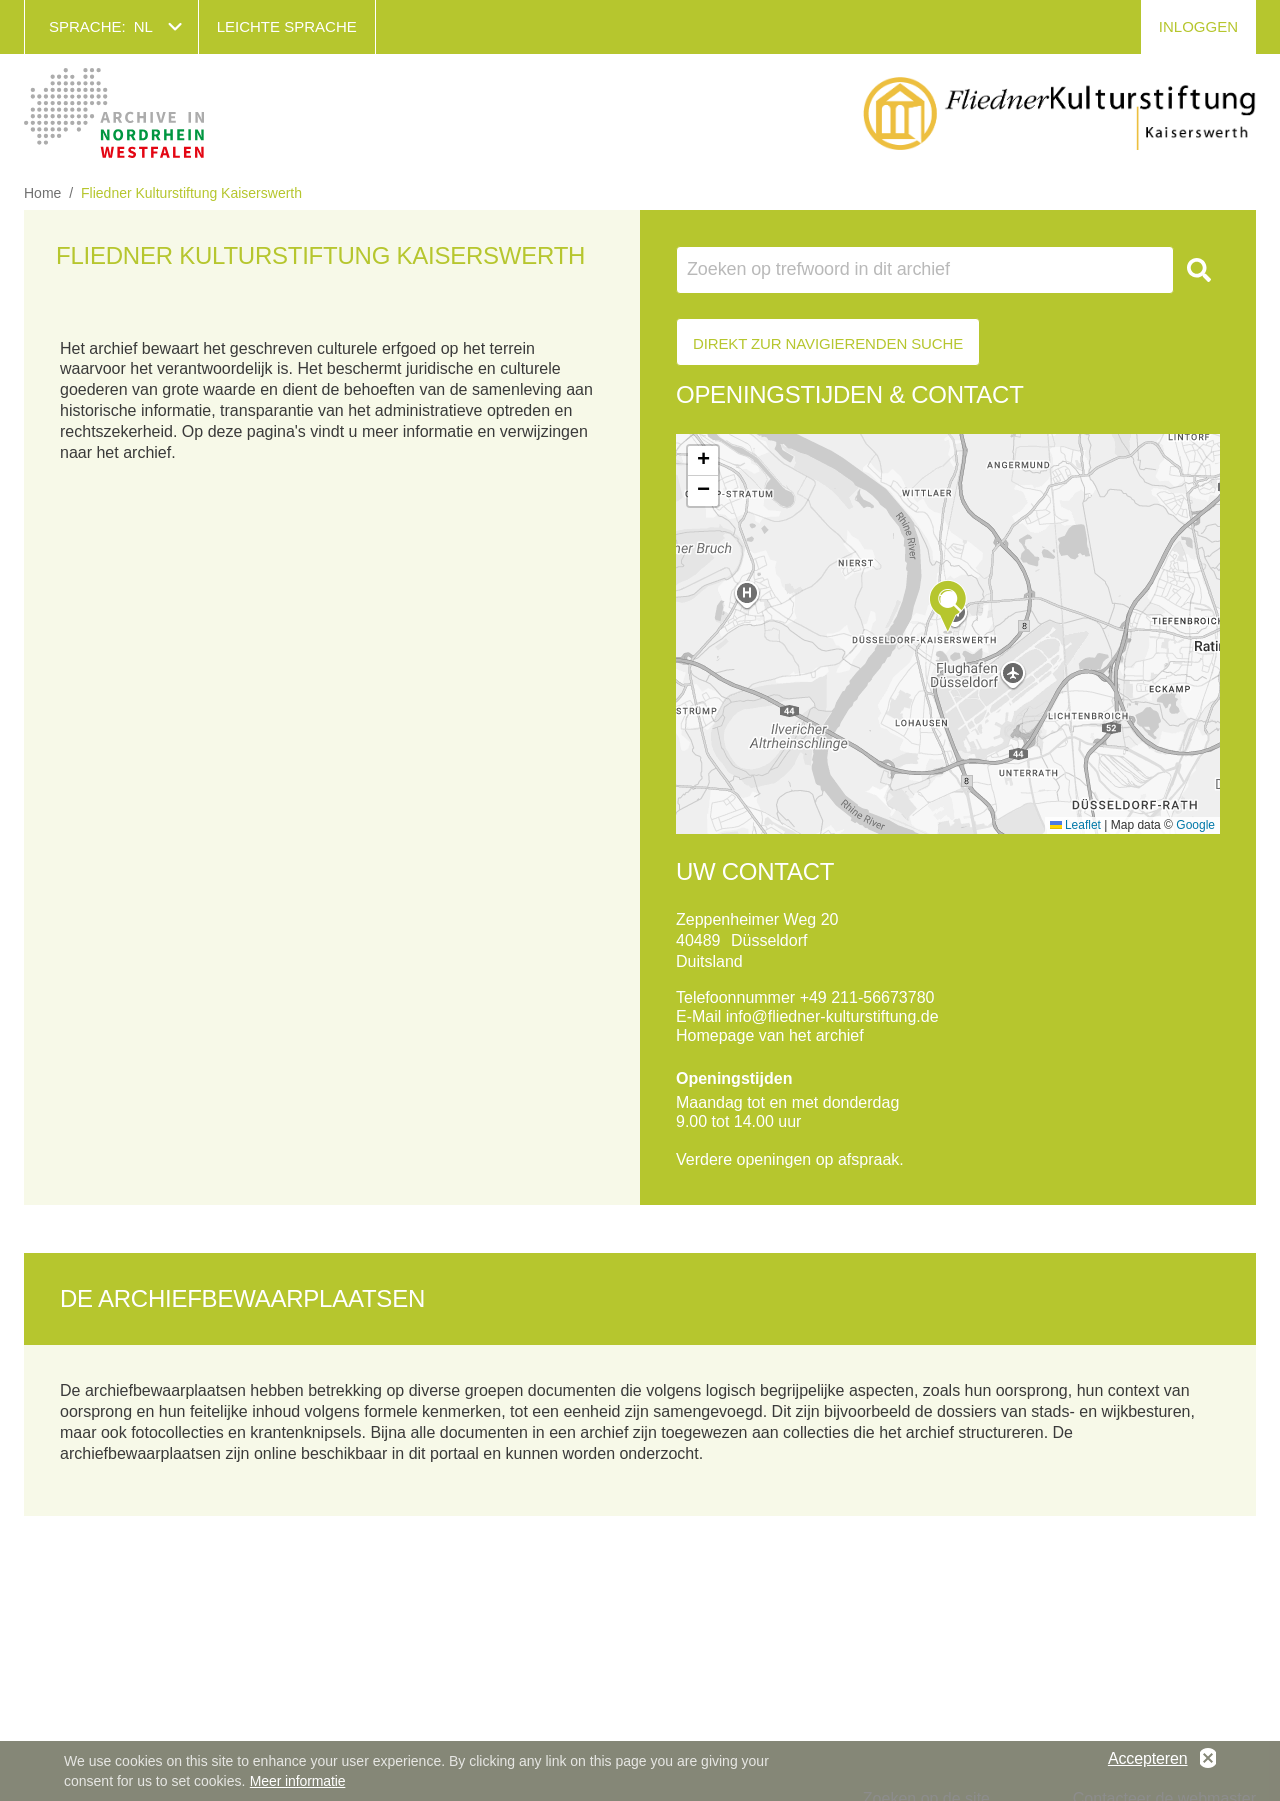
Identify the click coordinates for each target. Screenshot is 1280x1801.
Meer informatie (298, 1781)
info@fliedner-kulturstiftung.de (832, 1016)
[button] (948, 606)
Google (1195, 825)
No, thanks (1208, 1759)
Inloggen (1198, 26)
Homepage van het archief (770, 1035)
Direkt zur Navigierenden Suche (828, 343)
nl (143, 26)
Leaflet (1075, 825)
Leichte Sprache (287, 26)
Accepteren (1148, 1758)
